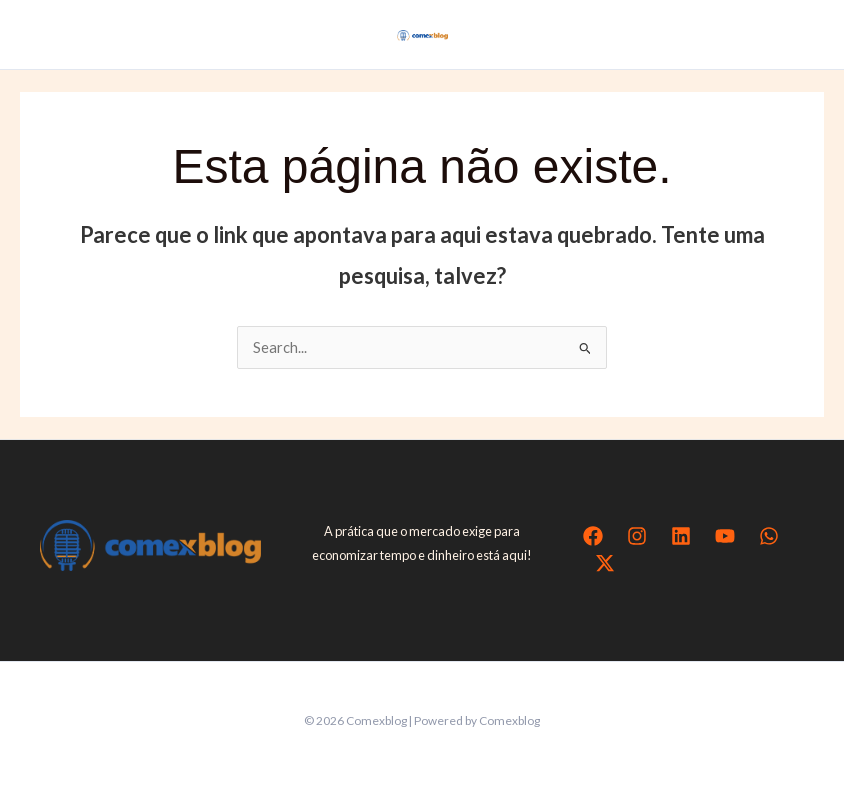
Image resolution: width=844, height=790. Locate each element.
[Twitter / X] (605, 563)
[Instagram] (637, 536)
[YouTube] (725, 536)
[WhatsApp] (769, 536)
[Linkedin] (681, 536)
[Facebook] (593, 536)
